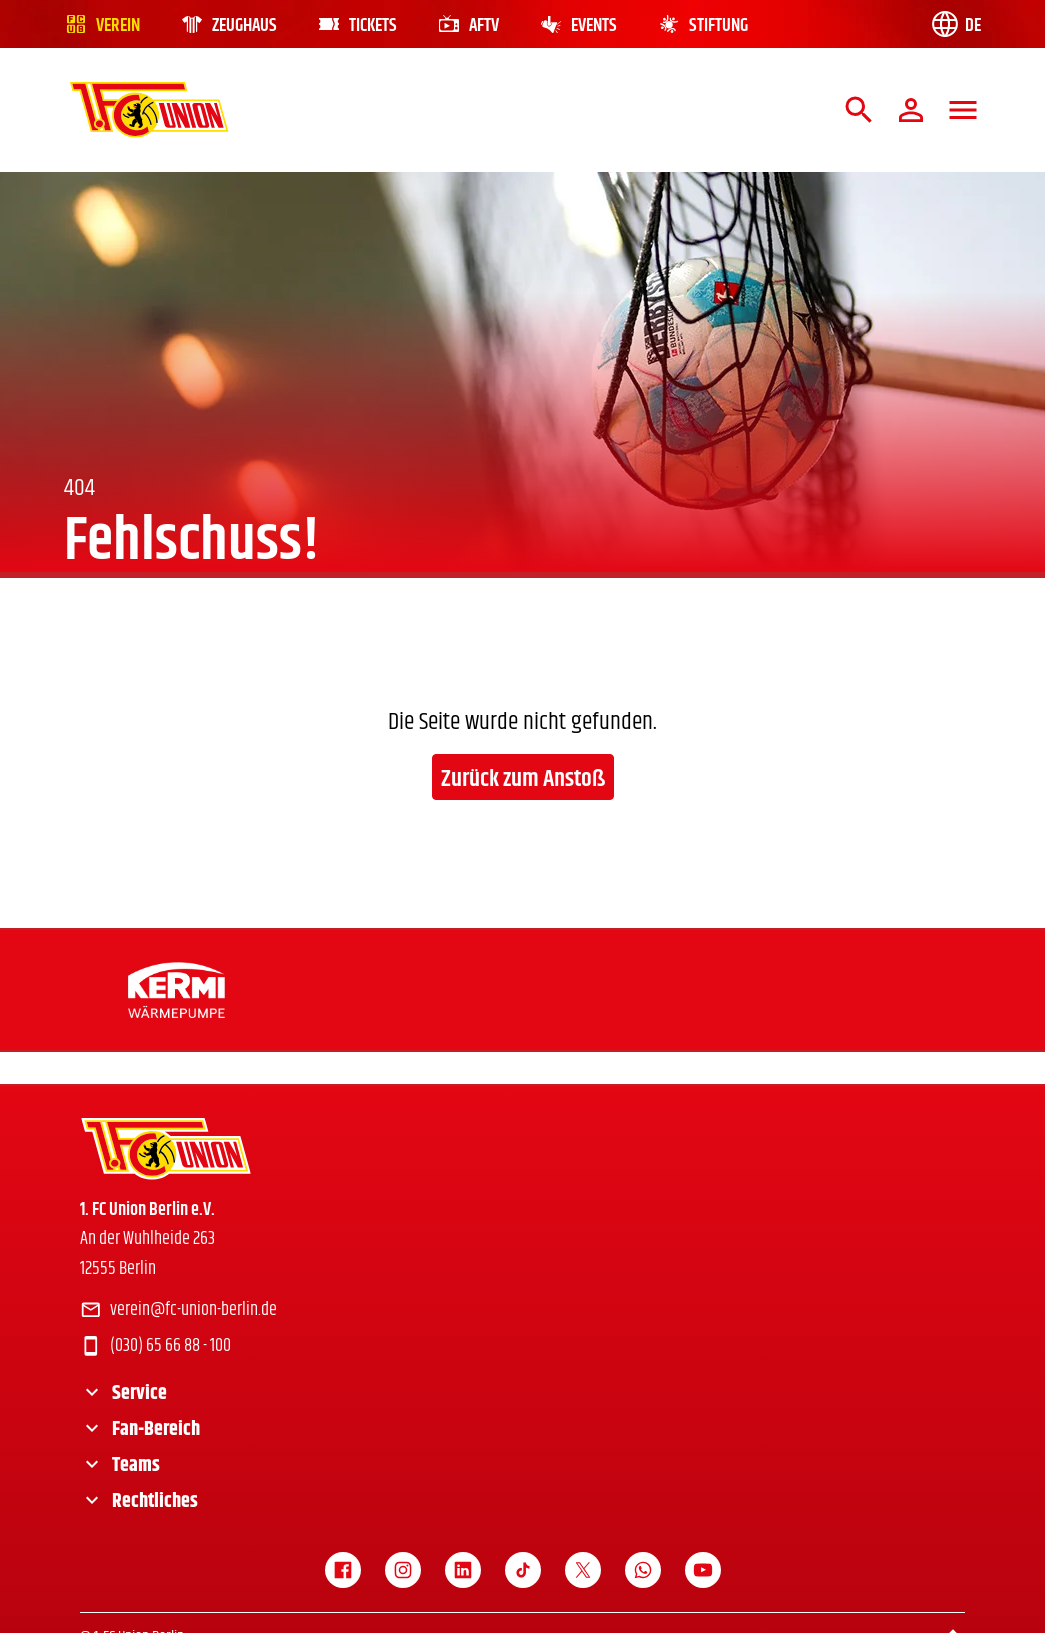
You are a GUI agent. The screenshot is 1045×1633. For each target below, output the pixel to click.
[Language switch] (955, 24)
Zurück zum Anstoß (523, 779)
